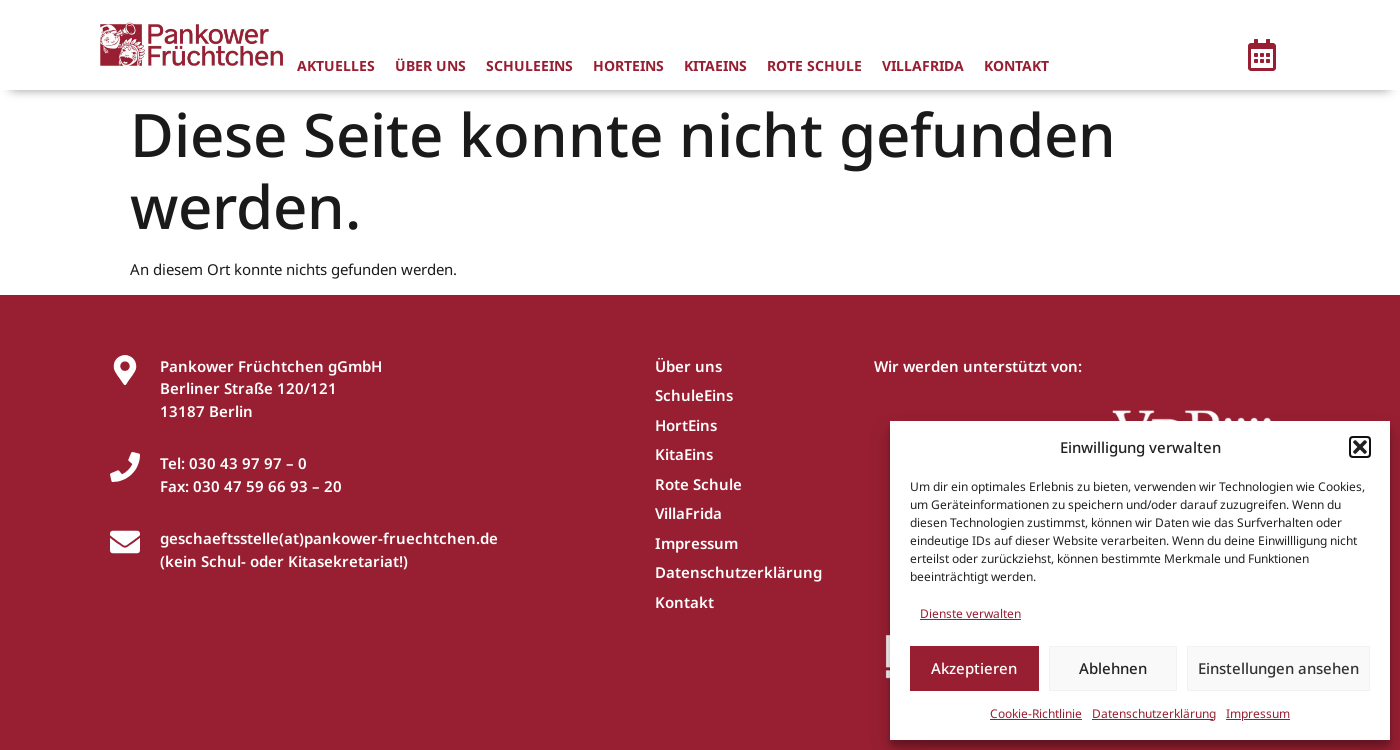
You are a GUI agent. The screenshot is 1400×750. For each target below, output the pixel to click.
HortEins (628, 65)
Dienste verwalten (970, 613)
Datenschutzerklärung (1154, 713)
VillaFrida (923, 65)
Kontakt (1016, 65)
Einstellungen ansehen (1278, 668)
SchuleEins (529, 65)
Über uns (430, 65)
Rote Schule (814, 65)
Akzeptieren (974, 668)
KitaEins (715, 65)
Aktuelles (336, 65)
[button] (1360, 447)
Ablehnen (1113, 668)
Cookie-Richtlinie (1036, 713)
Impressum (1258, 713)
